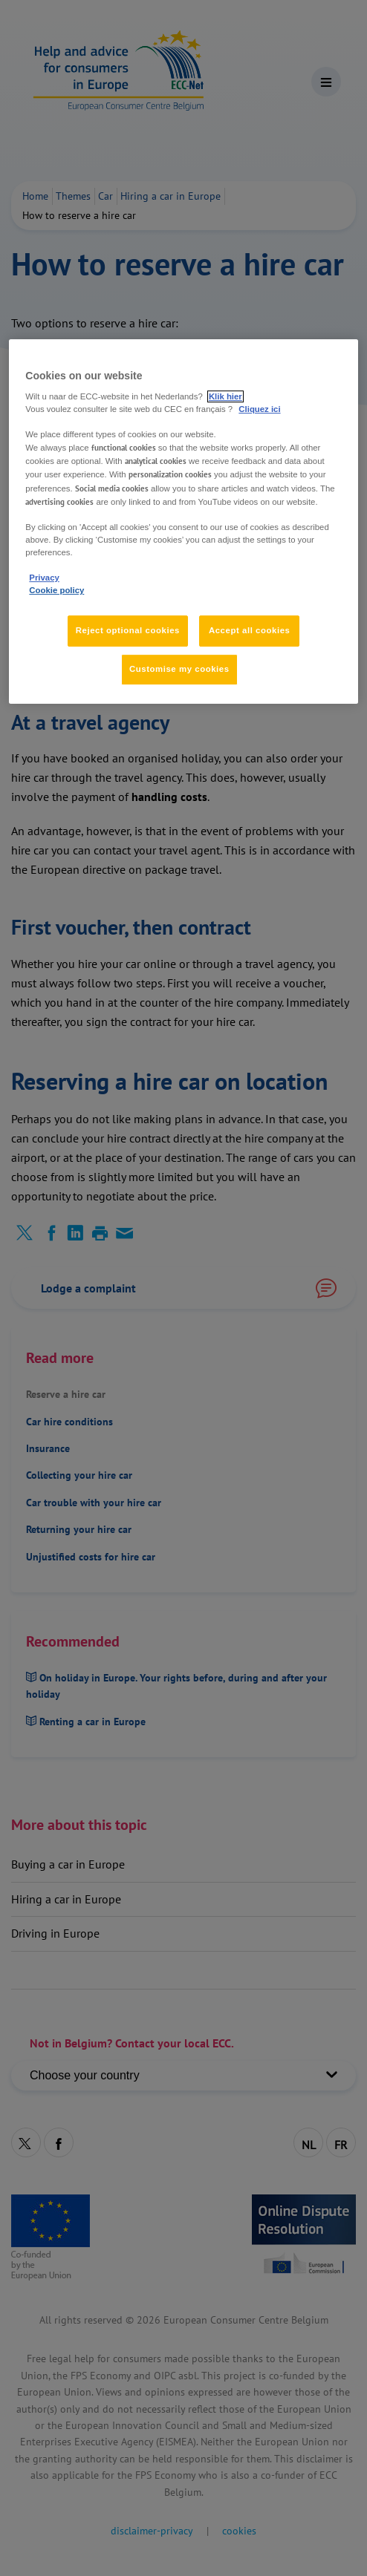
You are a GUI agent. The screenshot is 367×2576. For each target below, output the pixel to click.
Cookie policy (56, 590)
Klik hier (225, 396)
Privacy (44, 577)
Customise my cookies (179, 668)
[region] (183, 521)
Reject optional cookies (128, 630)
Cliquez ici (259, 409)
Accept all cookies (249, 630)
